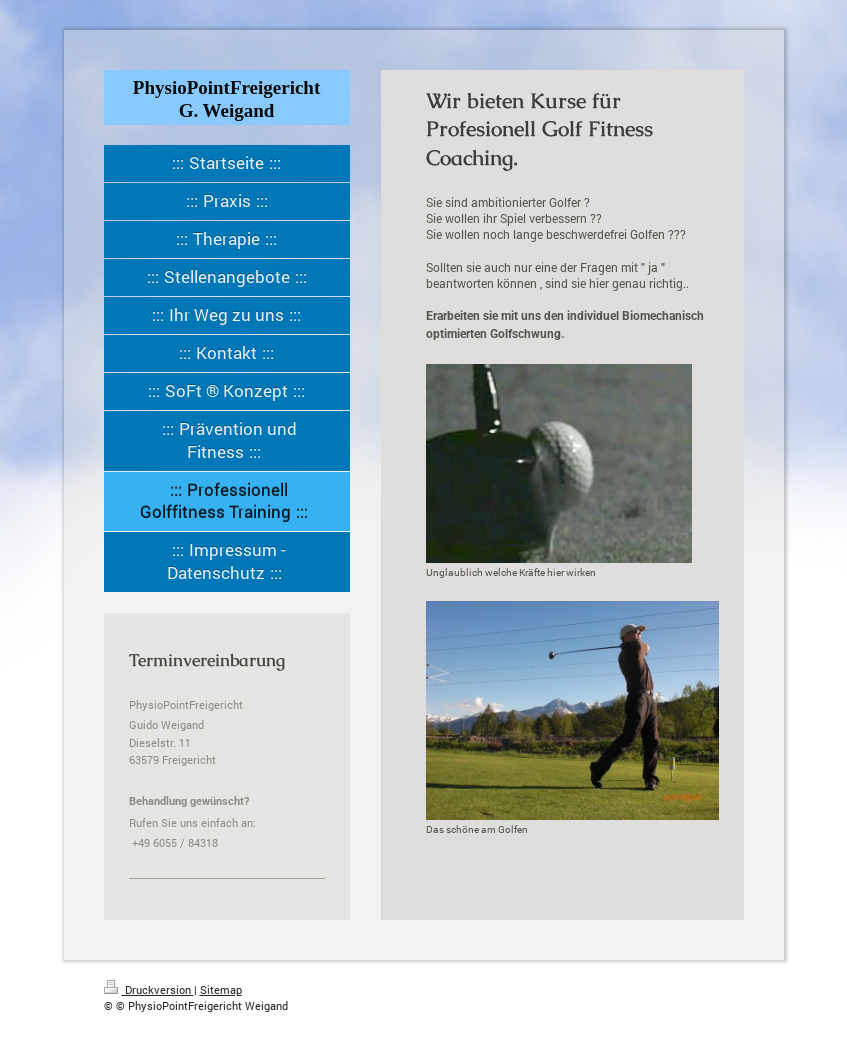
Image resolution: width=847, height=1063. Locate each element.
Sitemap (221, 989)
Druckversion (149, 989)
